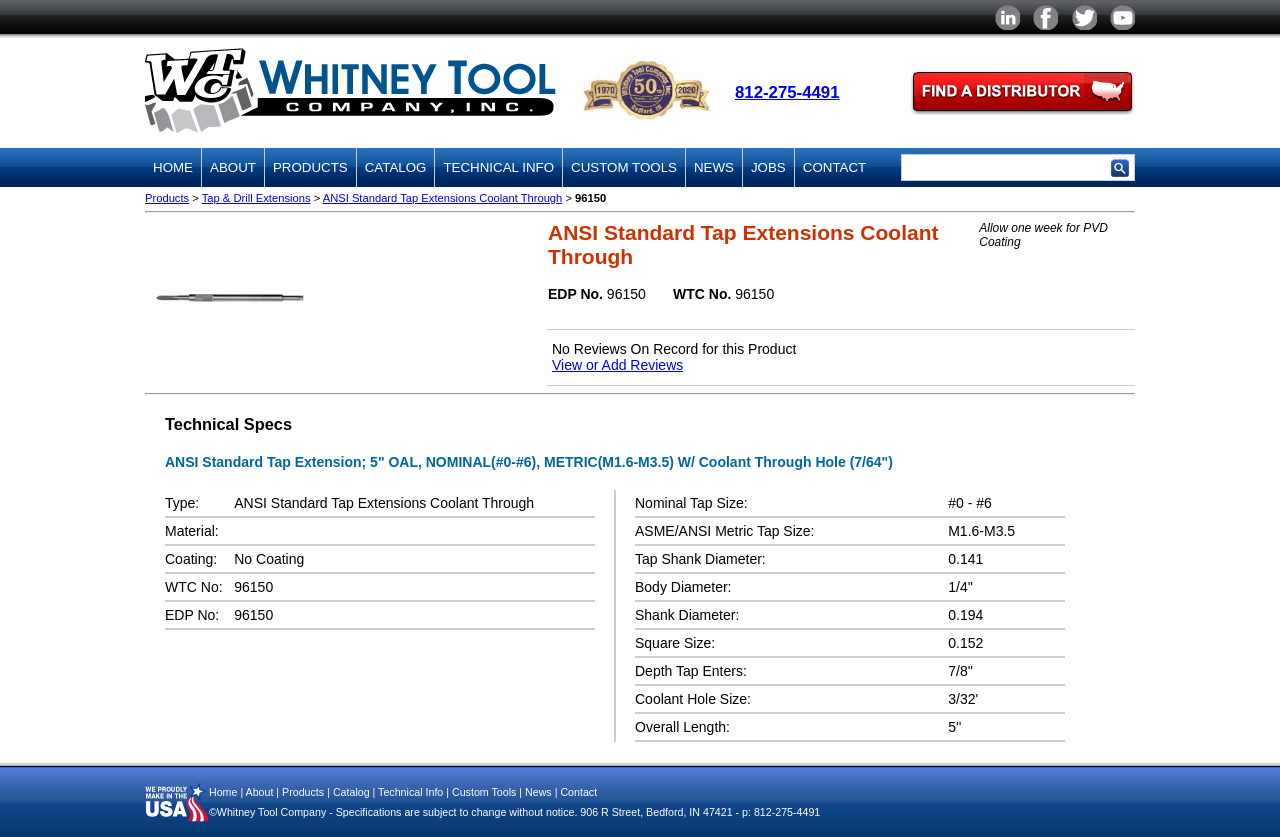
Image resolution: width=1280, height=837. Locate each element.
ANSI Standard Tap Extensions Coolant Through (443, 198)
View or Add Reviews (617, 365)
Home (173, 167)
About (233, 167)
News (714, 167)
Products (310, 167)
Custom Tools (624, 167)
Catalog (396, 167)
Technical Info (498, 167)
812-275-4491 (787, 92)
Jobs (768, 167)
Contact (834, 167)
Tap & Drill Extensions (256, 198)
